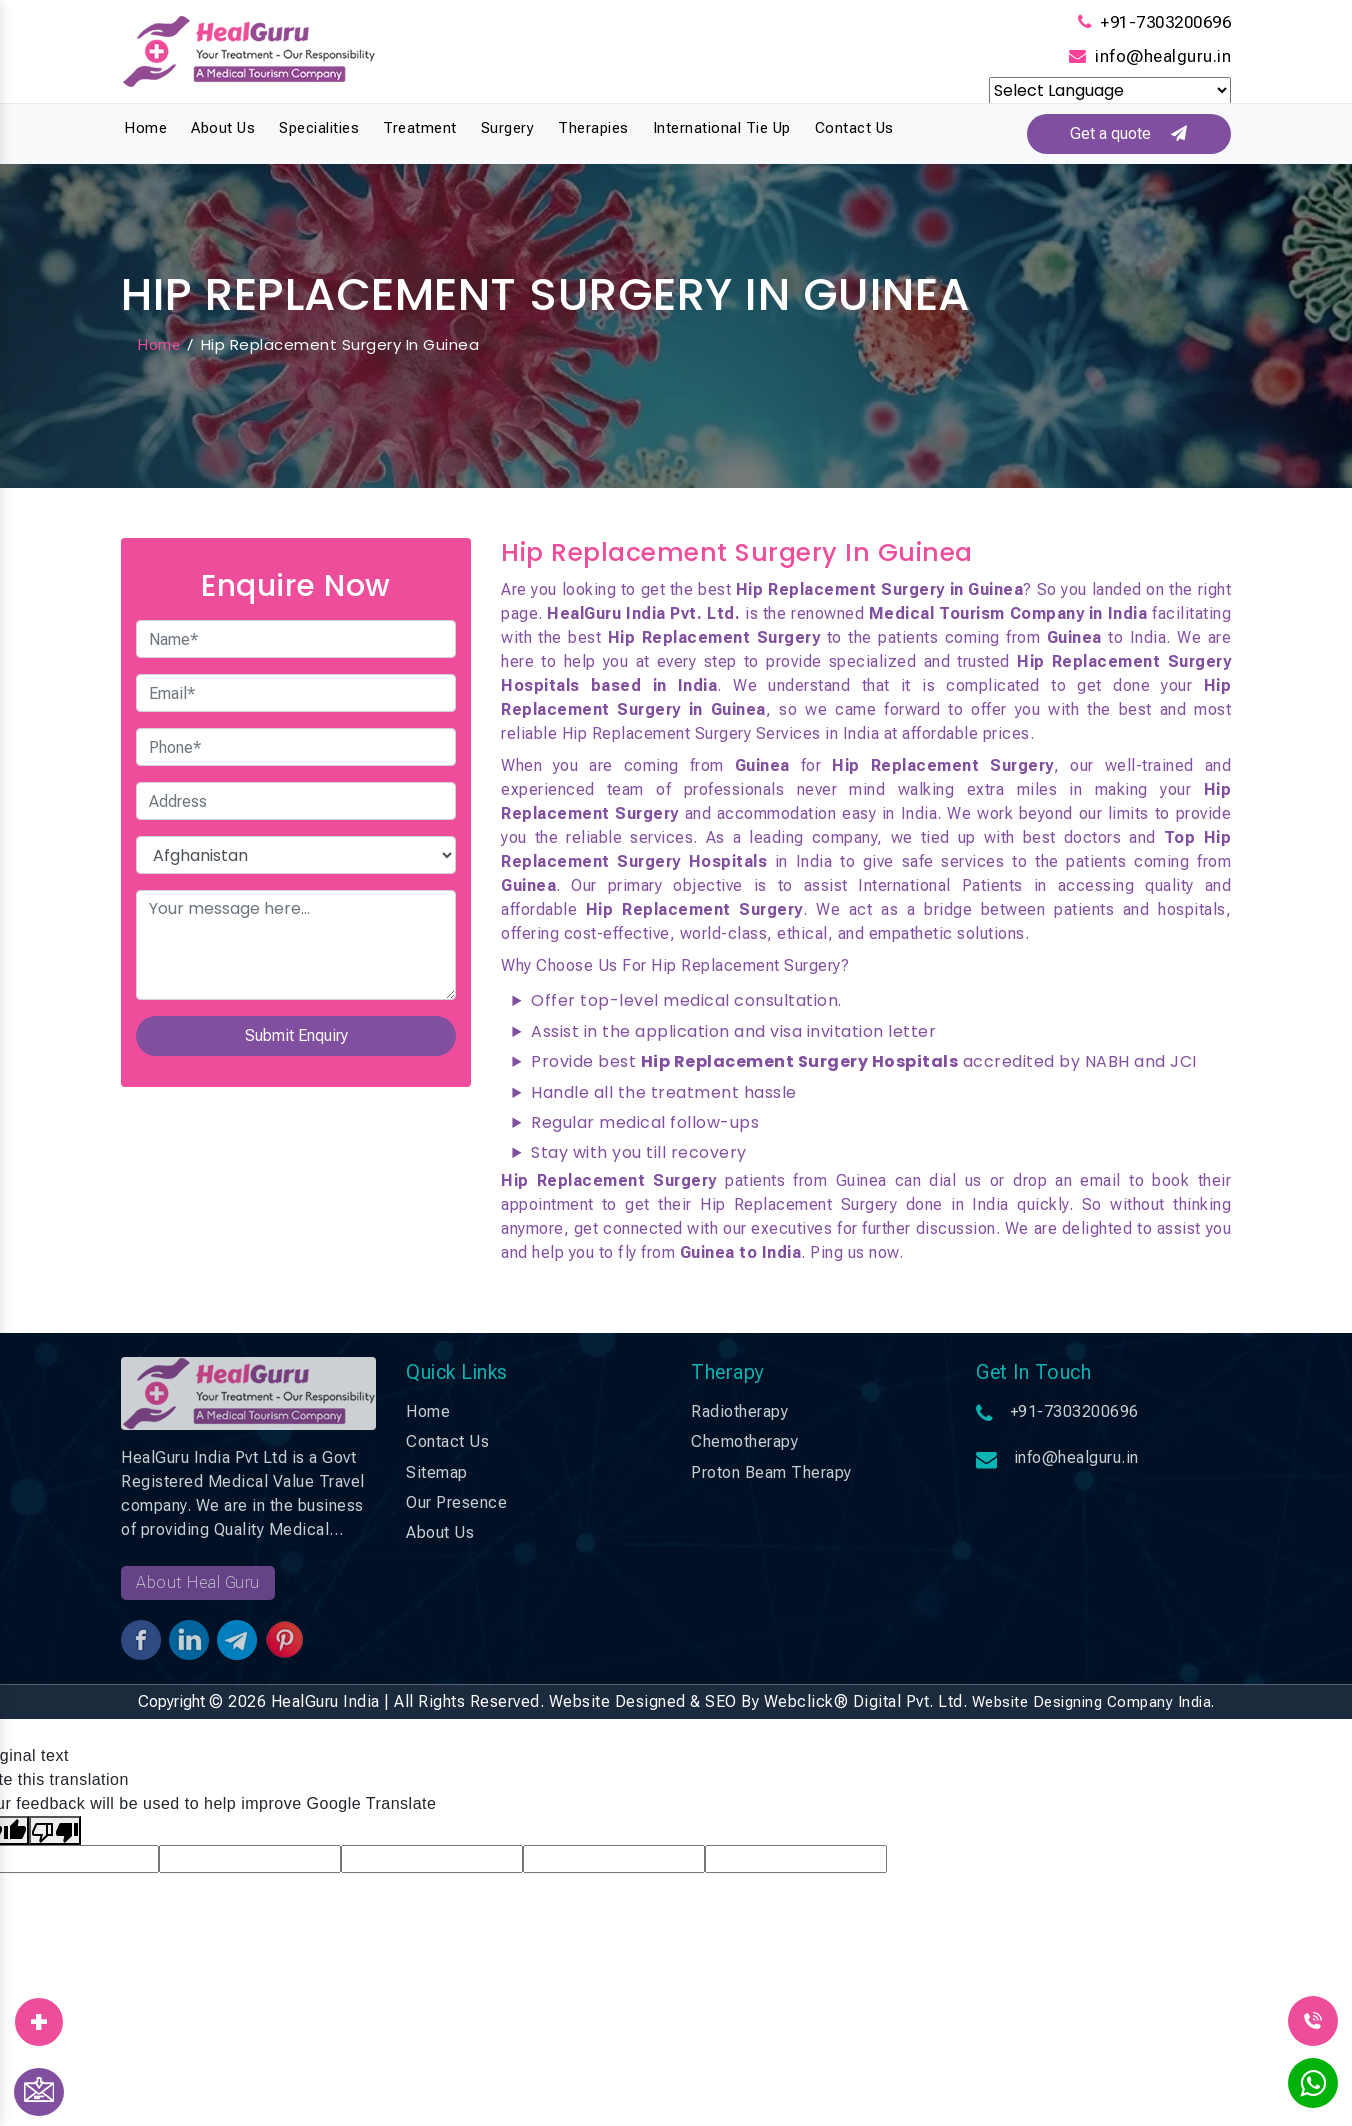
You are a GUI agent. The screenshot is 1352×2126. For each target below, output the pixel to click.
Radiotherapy (739, 1411)
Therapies (593, 128)
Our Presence (456, 1502)
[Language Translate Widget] (1110, 90)
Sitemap (437, 1472)
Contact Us (854, 128)
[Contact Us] (39, 2092)
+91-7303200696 (1165, 22)
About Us (223, 128)
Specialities (319, 128)
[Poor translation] (55, 1830)
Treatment (420, 128)
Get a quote (1128, 133)
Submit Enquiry (296, 1036)
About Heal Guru (198, 1582)
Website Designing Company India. (1093, 1702)
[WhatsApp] (1313, 2089)
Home (145, 128)
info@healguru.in (1163, 56)
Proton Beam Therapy (771, 1472)
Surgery (508, 128)
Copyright (171, 1701)
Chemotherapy (744, 1441)
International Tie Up (722, 128)
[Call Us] (1313, 2020)
